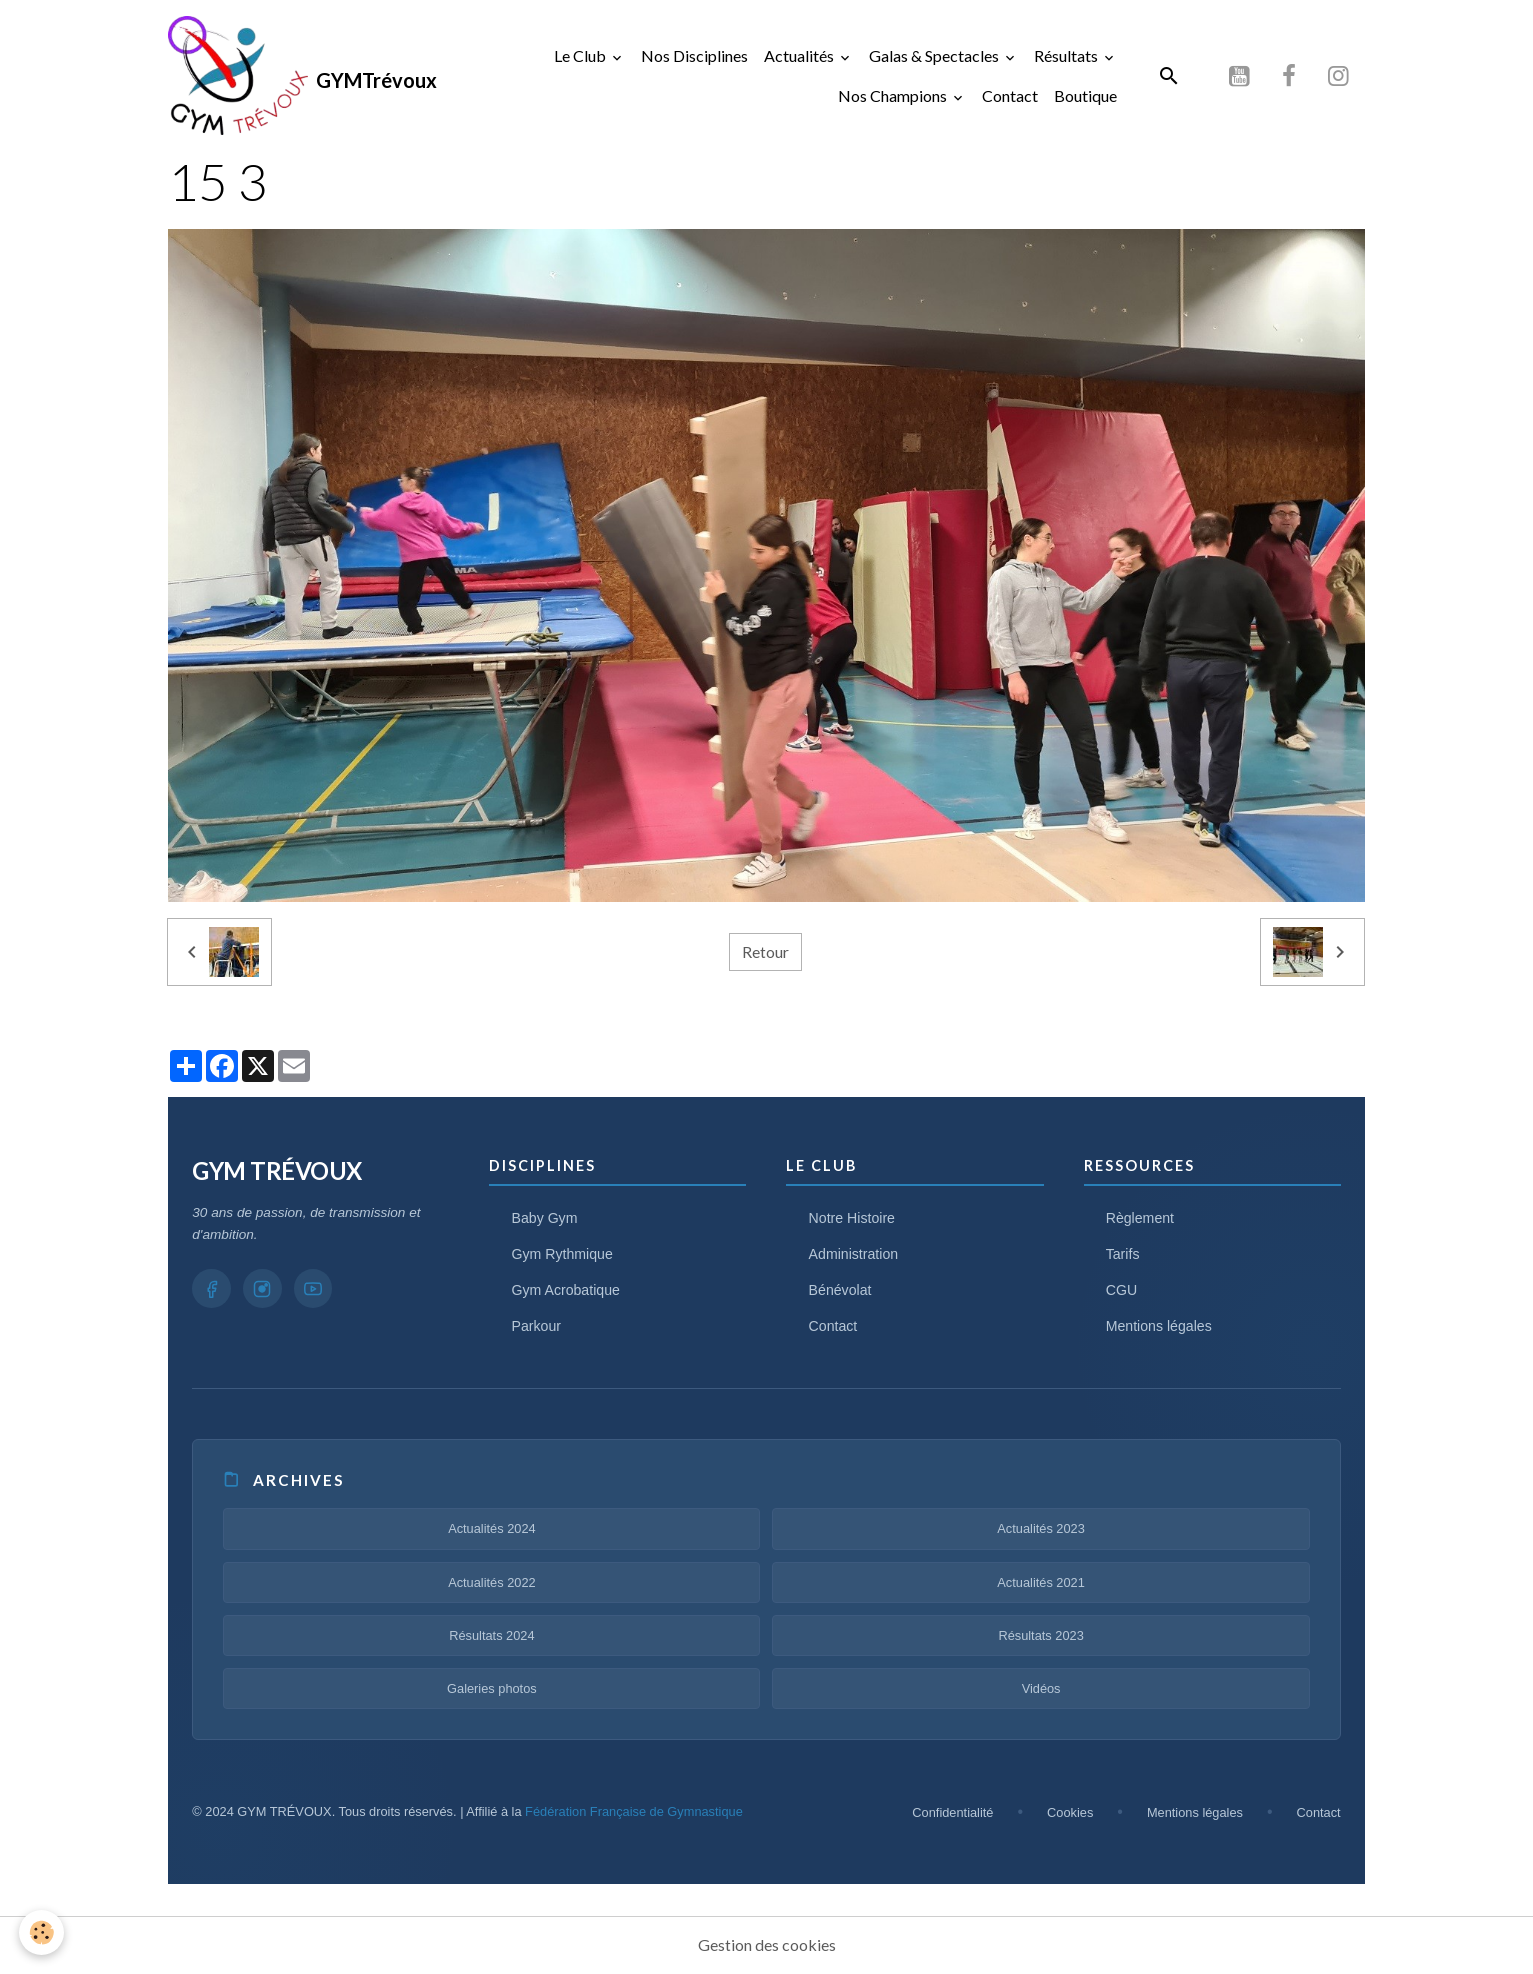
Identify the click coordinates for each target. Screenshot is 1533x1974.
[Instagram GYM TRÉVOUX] (264, 1290)
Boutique (1085, 95)
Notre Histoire (853, 1219)
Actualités (800, 55)
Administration (854, 1255)
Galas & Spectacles (935, 55)
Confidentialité (952, 1813)
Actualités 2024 (492, 1529)
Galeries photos (492, 1689)
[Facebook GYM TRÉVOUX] (212, 1290)
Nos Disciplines (694, 55)
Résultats (1067, 55)
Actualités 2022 (492, 1582)
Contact (1010, 95)
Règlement (1141, 1219)
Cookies (1070, 1813)
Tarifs (1123, 1255)
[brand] (283, 76)
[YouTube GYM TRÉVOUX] (316, 1290)
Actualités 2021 (1041, 1582)
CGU (1122, 1291)
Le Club (581, 55)
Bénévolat (841, 1291)
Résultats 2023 (1040, 1636)
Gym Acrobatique (567, 1291)
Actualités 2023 (1041, 1529)
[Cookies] (42, 1932)
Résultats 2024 (491, 1636)
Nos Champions (894, 95)
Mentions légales (1160, 1327)
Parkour (537, 1327)
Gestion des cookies (767, 1945)
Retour (765, 952)
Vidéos (1041, 1689)
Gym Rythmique (563, 1255)
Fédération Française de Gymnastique (634, 1812)
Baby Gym (545, 1219)
